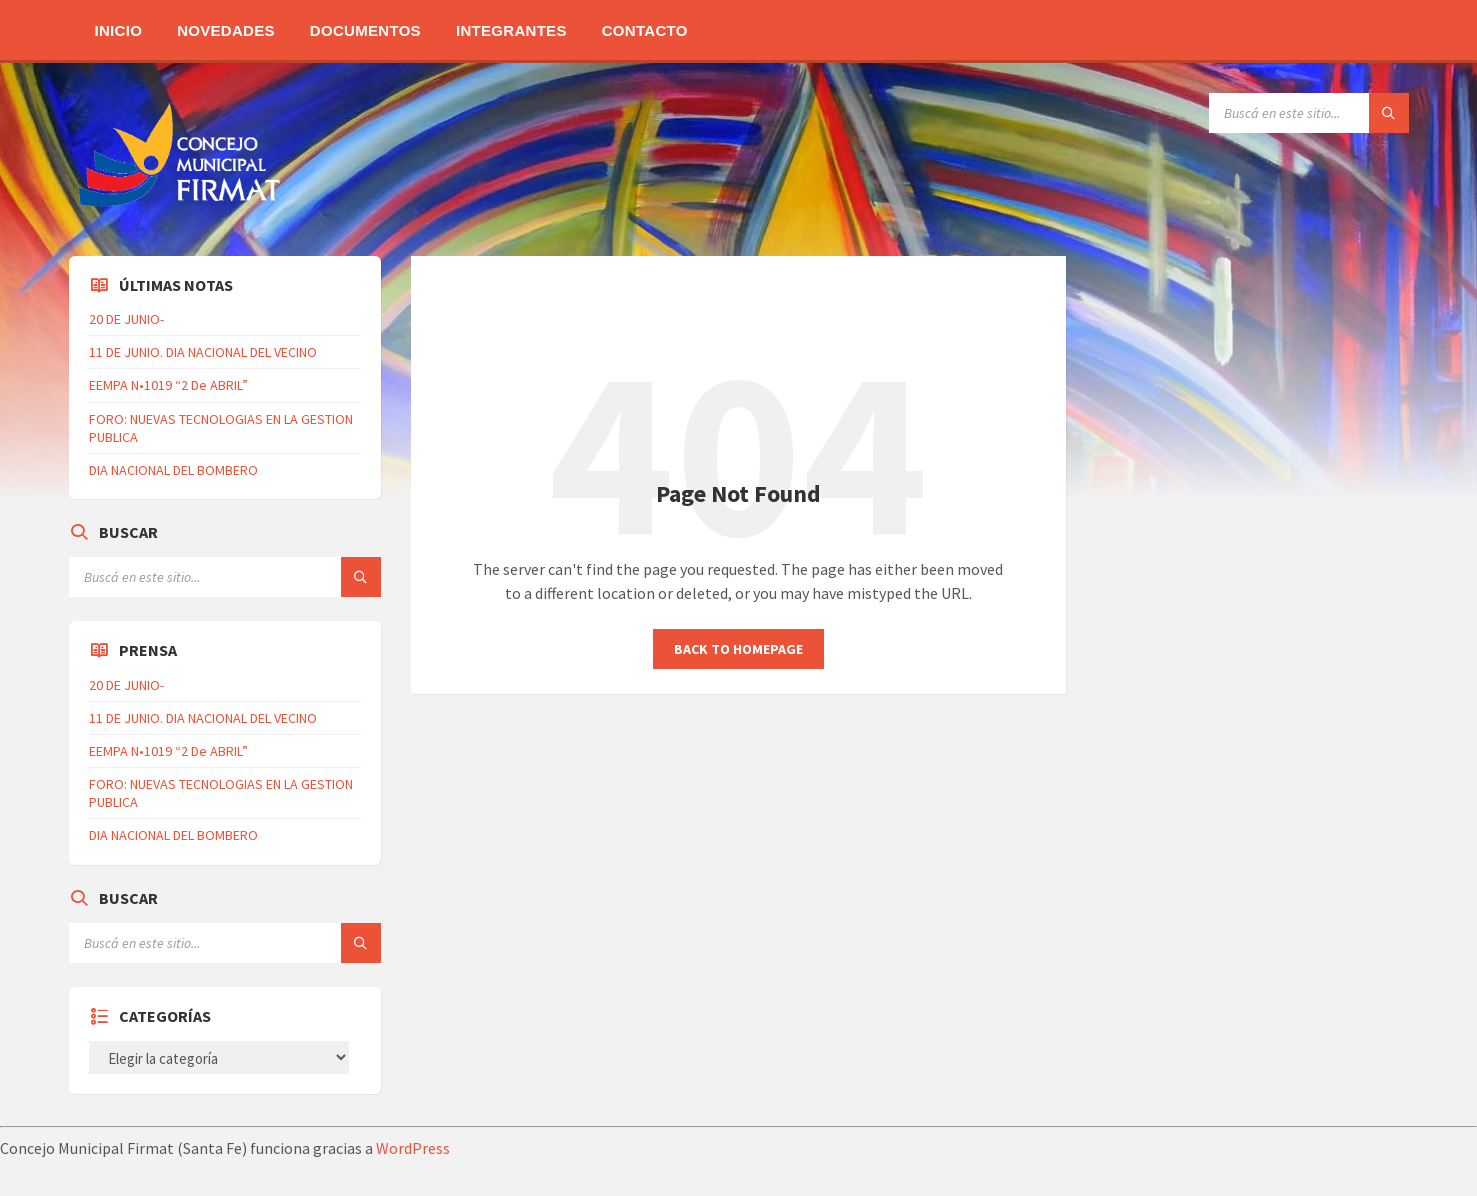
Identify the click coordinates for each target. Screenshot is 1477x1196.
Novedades (226, 30)
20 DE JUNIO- (126, 319)
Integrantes (511, 30)
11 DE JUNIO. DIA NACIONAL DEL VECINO (203, 352)
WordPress (413, 1148)
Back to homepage (738, 649)
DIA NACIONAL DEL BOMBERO (173, 470)
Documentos (365, 30)
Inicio (119, 30)
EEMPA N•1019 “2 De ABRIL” (168, 385)
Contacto (645, 30)
